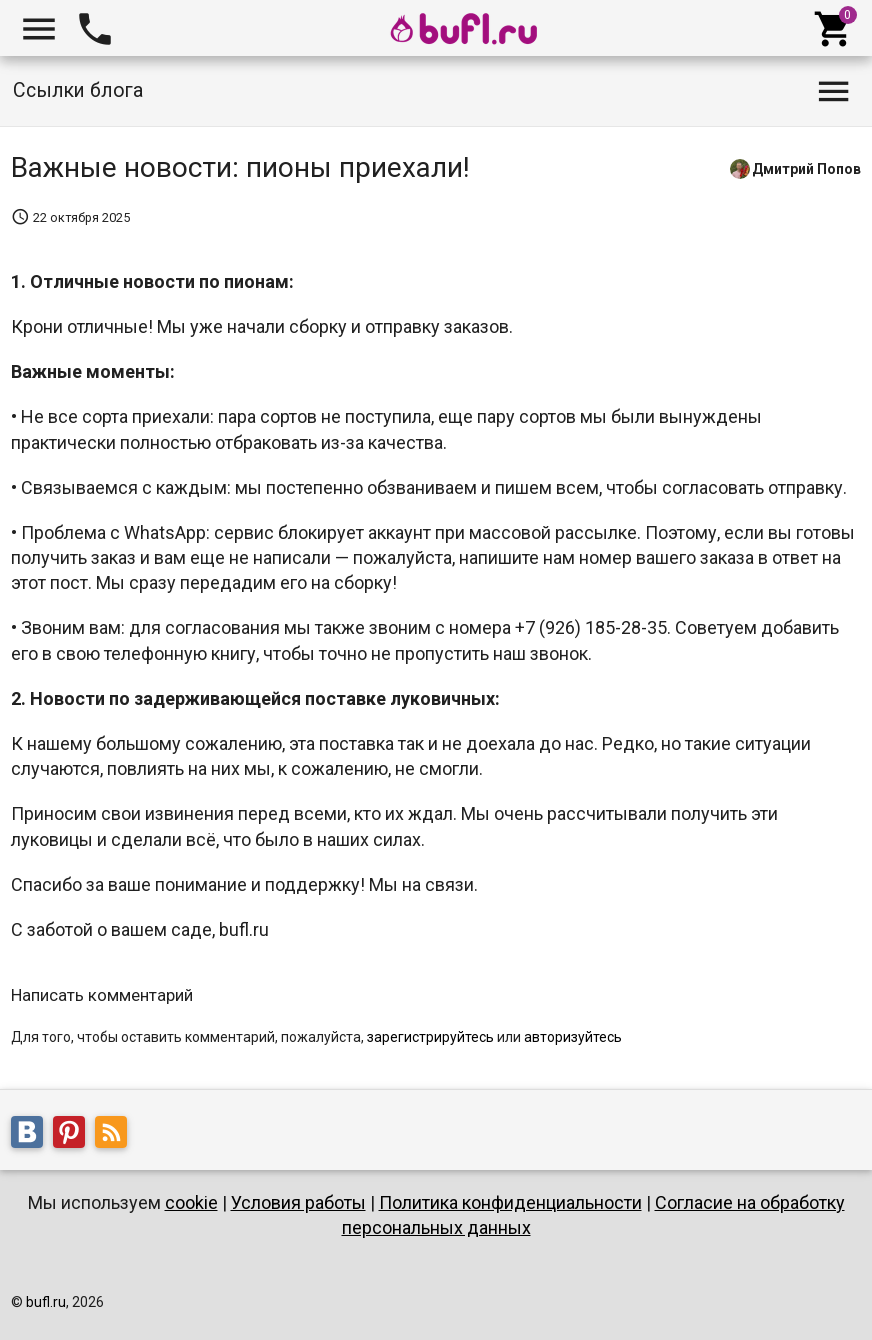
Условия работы (298, 1202)
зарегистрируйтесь (430, 1037)
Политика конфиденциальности (510, 1202)
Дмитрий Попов (806, 168)
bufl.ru (46, 1302)
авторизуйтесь (573, 1037)
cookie (191, 1202)
